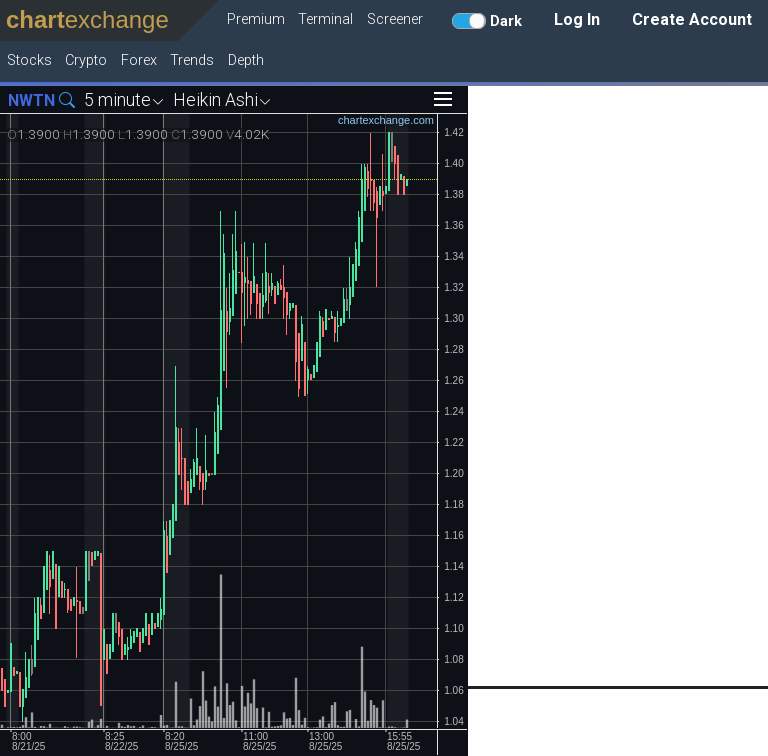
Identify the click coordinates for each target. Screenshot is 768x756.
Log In (577, 19)
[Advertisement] (618, 386)
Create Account (692, 19)
